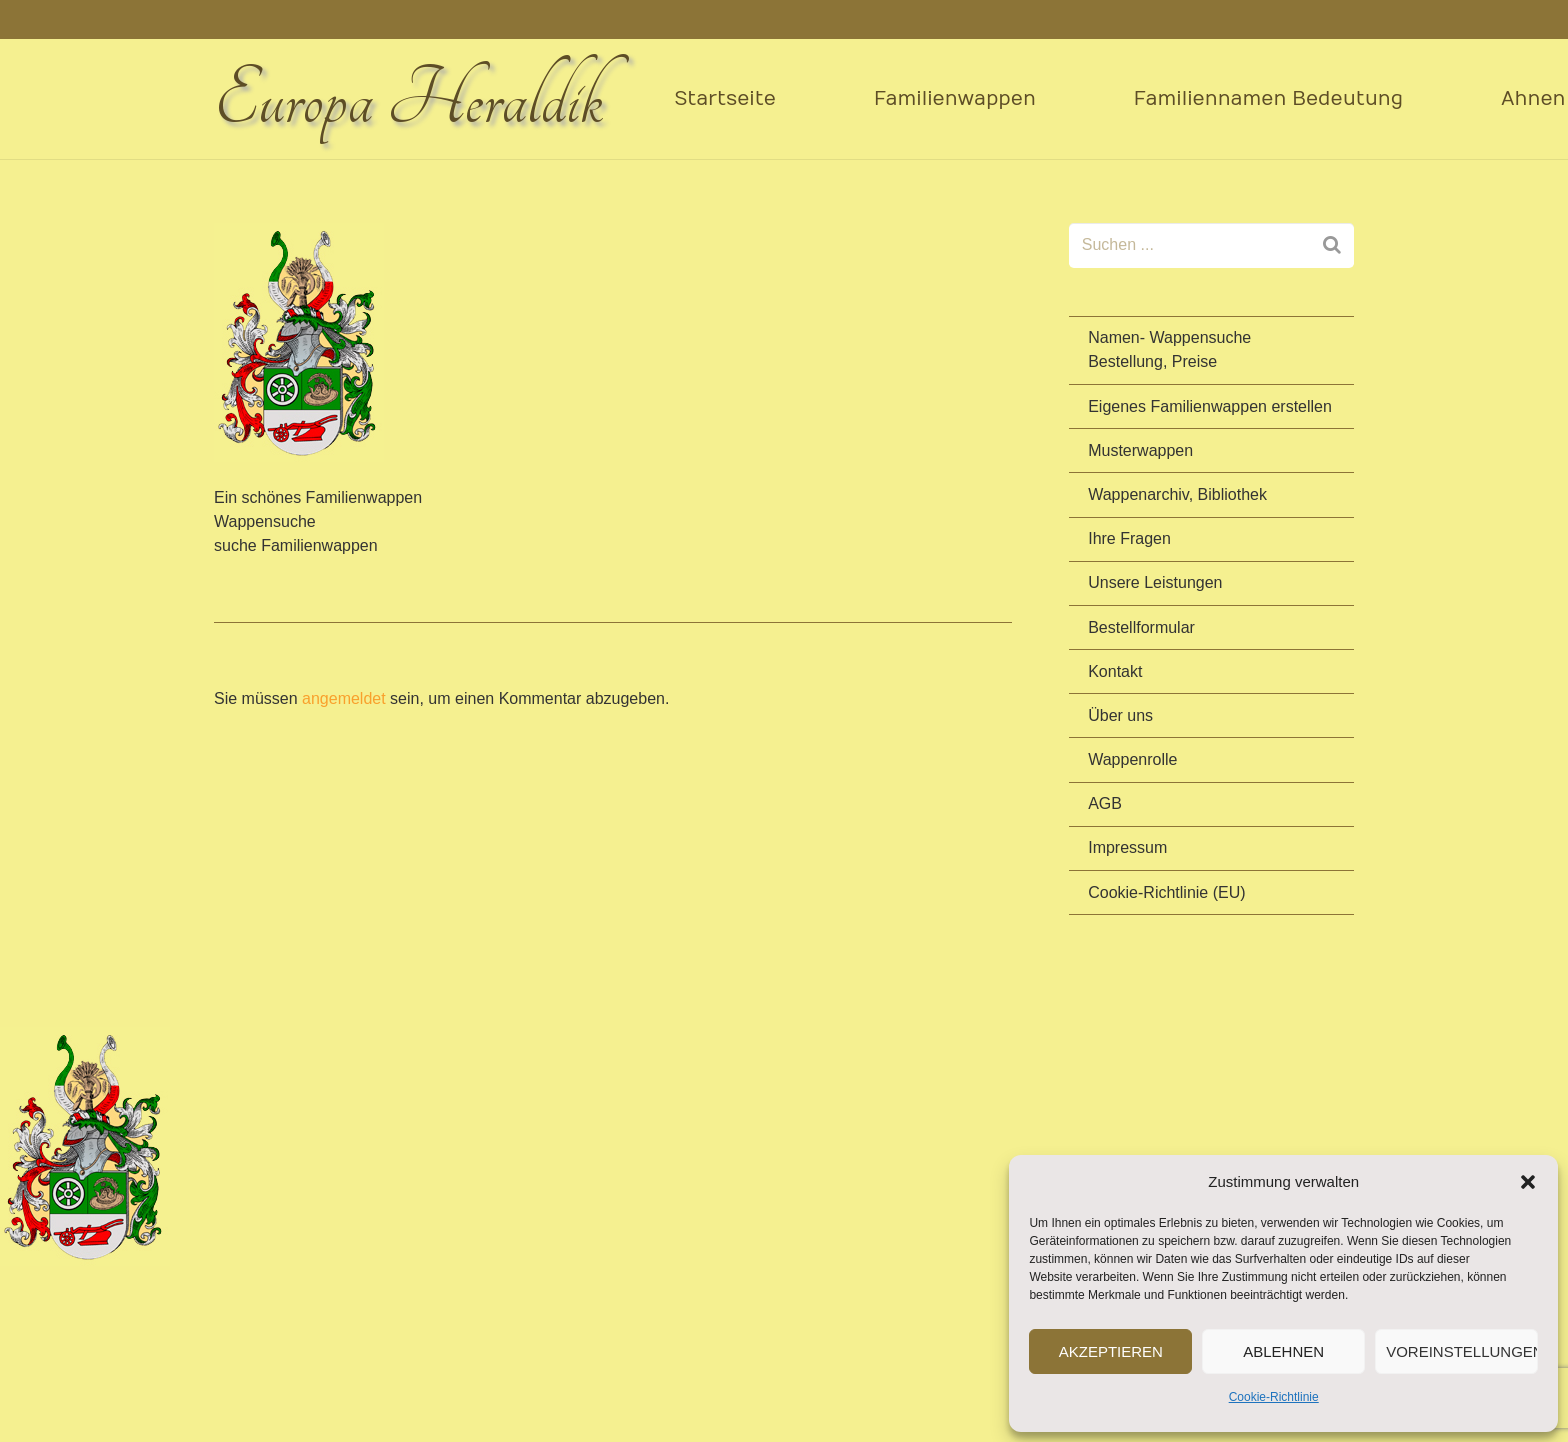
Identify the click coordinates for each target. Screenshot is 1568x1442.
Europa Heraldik (408, 99)
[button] (1528, 1182)
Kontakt (1115, 671)
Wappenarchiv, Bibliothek (1177, 494)
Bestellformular (1141, 627)
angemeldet (344, 698)
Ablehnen (1283, 1351)
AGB (1105, 803)
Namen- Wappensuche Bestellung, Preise (1169, 349)
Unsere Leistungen (1155, 582)
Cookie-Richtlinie (1274, 1397)
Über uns (1120, 715)
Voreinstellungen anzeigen (1462, 1351)
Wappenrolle (1132, 759)
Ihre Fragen (1129, 538)
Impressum (1127, 847)
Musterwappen (1140, 450)
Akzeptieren (1111, 1351)
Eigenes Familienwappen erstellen (1210, 406)
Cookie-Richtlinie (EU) (1166, 892)
